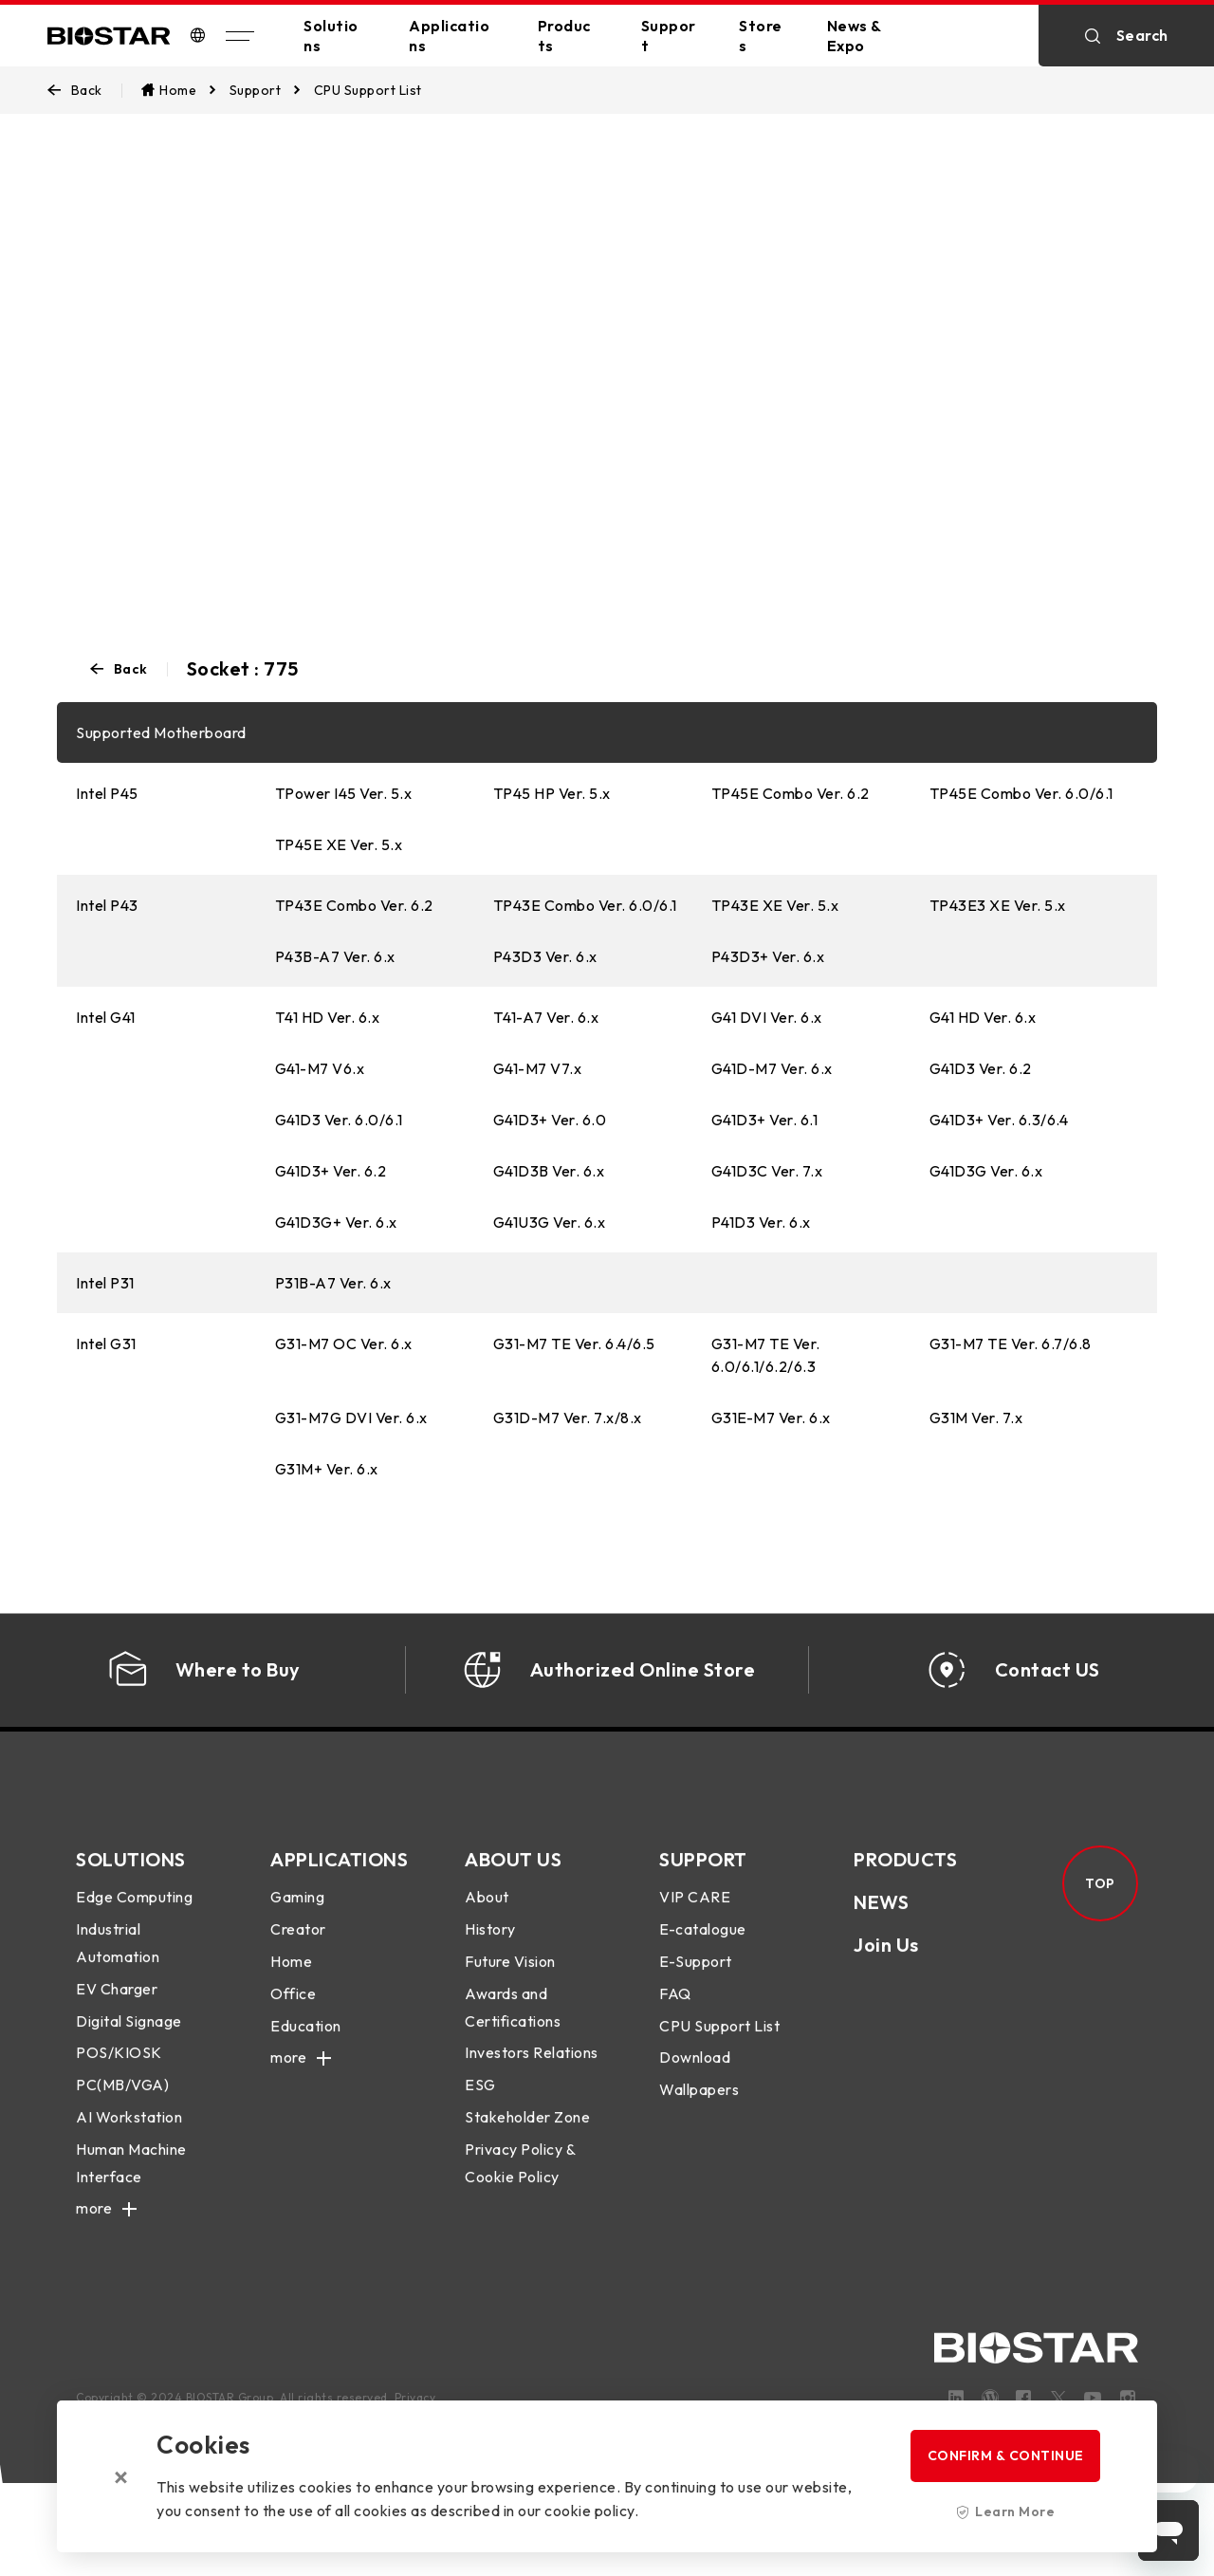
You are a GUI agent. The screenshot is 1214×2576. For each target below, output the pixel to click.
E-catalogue (702, 1952)
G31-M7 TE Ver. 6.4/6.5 (574, 1343)
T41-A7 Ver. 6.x (546, 1017)
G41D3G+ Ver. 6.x (336, 1222)
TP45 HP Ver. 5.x (552, 793)
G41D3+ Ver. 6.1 (765, 1119)
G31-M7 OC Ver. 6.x (344, 1343)
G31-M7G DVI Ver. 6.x (351, 1417)
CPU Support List (719, 2049)
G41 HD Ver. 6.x (983, 1017)
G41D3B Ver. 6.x (549, 1170)
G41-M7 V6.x (320, 1068)
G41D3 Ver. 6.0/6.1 (339, 1119)
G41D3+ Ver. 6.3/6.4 (999, 1119)
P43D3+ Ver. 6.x (768, 956)
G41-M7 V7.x (537, 1068)
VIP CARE (694, 1921)
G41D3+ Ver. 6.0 (550, 1119)
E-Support (695, 1984)
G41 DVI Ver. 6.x (766, 1017)
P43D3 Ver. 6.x (545, 956)
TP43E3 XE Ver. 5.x (997, 905)
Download (694, 2081)
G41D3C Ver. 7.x (767, 1170)
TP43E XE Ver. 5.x (775, 905)
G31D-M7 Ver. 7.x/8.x (567, 1417)
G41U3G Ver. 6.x (549, 1222)
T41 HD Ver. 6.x (327, 1017)
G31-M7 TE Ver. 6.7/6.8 (1010, 1343)
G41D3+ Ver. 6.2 (331, 1170)
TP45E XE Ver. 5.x (339, 844)
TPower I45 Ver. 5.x (344, 793)
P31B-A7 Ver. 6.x (333, 1282)
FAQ (675, 2017)
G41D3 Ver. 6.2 (980, 1068)
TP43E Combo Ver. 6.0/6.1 (585, 905)
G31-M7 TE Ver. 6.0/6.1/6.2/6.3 (765, 1355)
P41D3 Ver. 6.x (761, 1222)
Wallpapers (699, 2112)
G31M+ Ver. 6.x (326, 1468)
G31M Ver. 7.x (976, 1417)
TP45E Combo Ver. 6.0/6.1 (1021, 793)
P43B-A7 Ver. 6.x (335, 956)
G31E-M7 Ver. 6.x (771, 1417)
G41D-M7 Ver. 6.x (772, 1068)
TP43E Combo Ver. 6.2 (354, 905)
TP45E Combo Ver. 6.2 (790, 793)
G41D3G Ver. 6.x (986, 1170)
